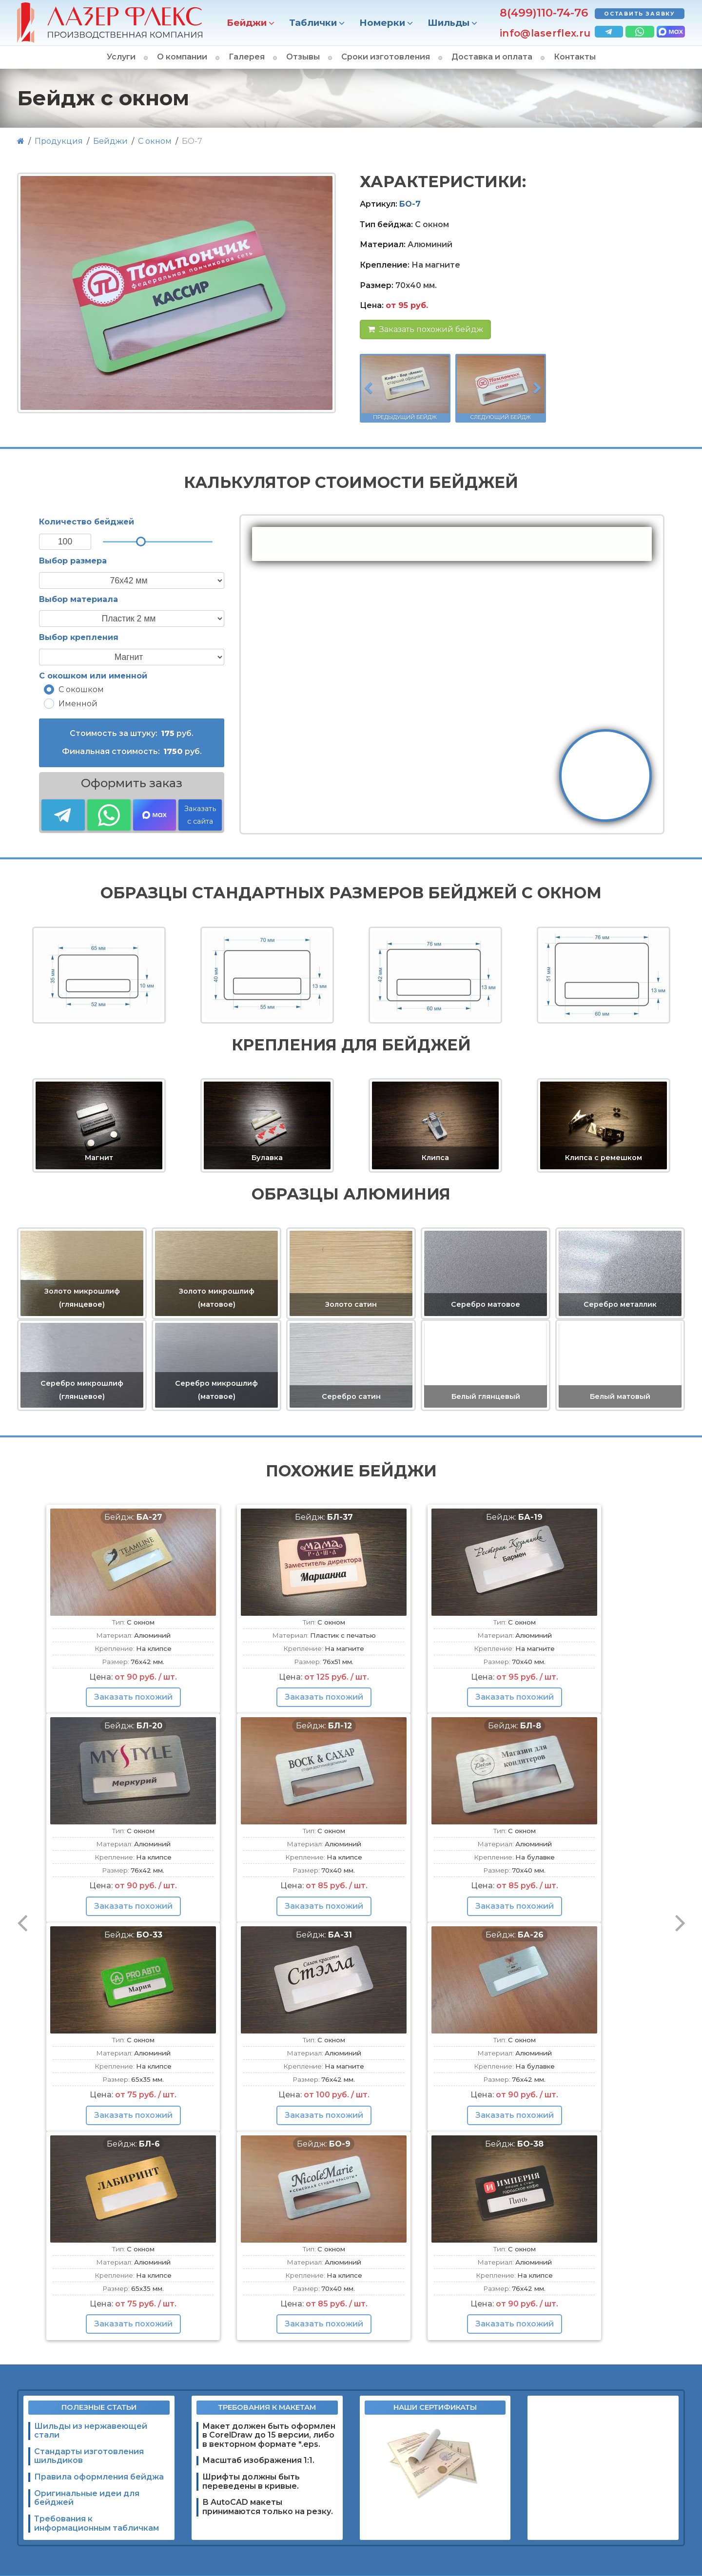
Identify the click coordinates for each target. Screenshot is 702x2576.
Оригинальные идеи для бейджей (86, 2498)
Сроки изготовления (385, 56)
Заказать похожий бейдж (425, 329)
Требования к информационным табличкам (96, 2523)
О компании (182, 56)
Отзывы (303, 56)
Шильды (448, 22)
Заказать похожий (133, 1697)
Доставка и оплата (491, 56)
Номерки (382, 22)
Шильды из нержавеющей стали (90, 2430)
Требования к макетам (267, 2407)
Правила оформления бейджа (99, 2476)
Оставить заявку (640, 14)
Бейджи (247, 22)
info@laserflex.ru (545, 33)
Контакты (575, 56)
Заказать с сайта (200, 815)
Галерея (247, 56)
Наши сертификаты (435, 2407)
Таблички (313, 22)
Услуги (121, 56)
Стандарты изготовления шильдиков (89, 2456)
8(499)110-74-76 (544, 13)
